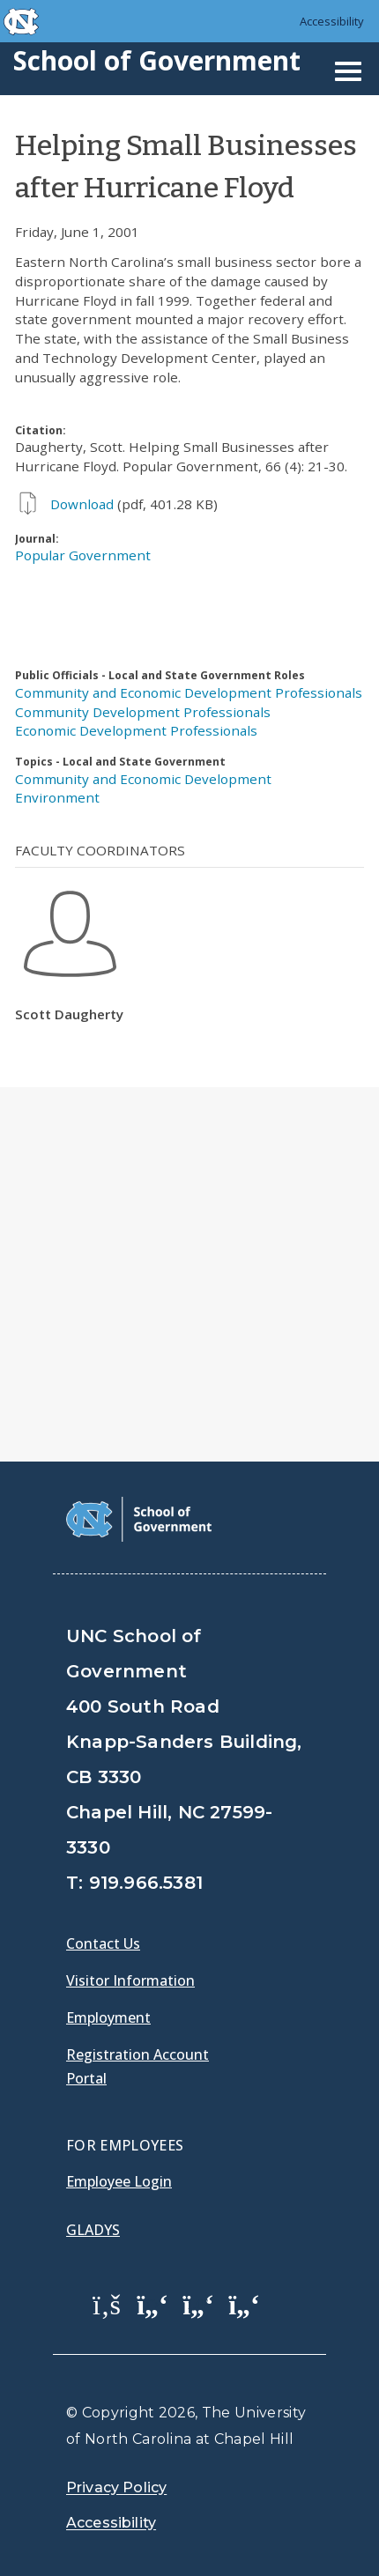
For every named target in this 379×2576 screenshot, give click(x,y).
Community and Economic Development (143, 779)
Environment (57, 797)
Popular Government (83, 555)
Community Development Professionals (143, 712)
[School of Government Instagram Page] (244, 2303)
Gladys (93, 2229)
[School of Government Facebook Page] (106, 2303)
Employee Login (119, 2181)
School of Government (157, 60)
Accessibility (332, 21)
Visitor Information (130, 1980)
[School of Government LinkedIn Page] (198, 2303)
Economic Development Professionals (136, 730)
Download (82, 504)
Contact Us (103, 1943)
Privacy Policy (116, 2487)
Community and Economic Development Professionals (188, 692)
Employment (108, 2017)
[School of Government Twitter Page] (152, 2303)
